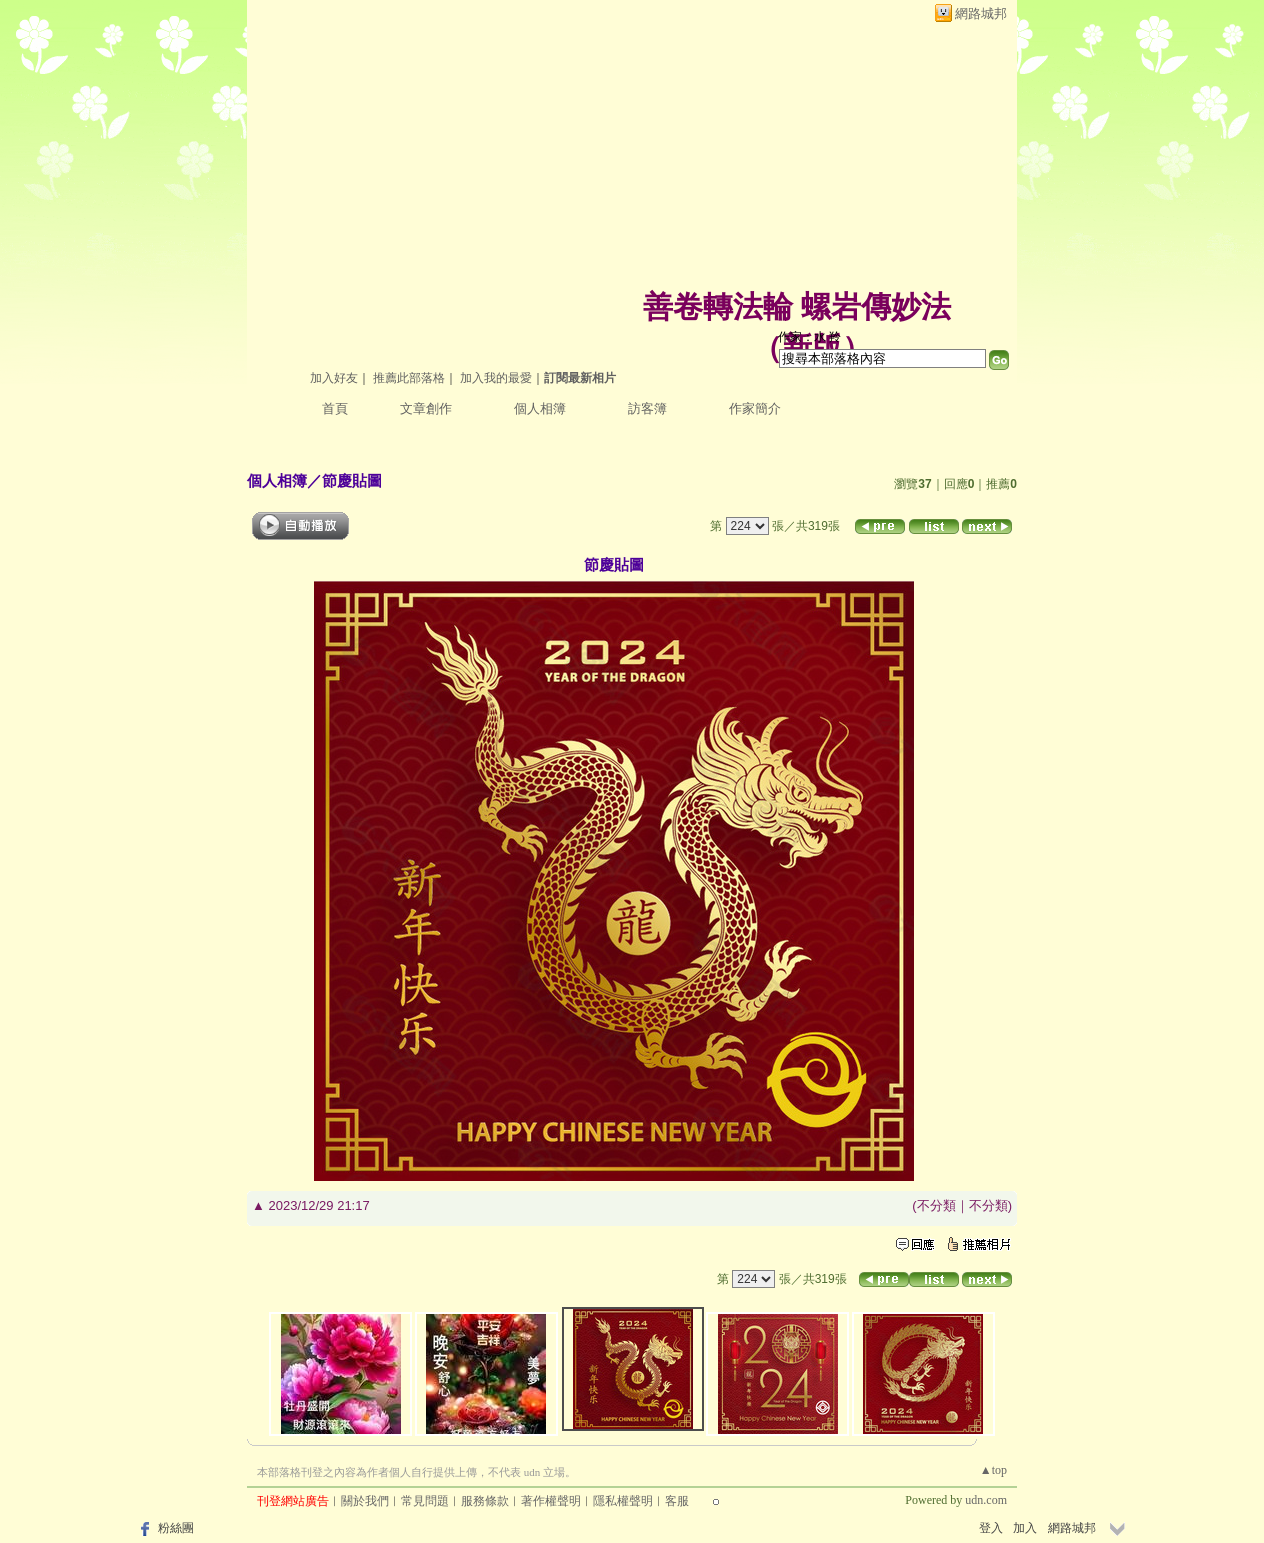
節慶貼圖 (352, 480)
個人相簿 (540, 408)
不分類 (936, 1205)
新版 (812, 347)
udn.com (986, 1500)
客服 (677, 1501)
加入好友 (334, 378)
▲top (993, 1470)
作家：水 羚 (809, 337)
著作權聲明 (551, 1501)
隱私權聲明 (623, 1501)
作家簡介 (755, 408)
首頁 (335, 408)
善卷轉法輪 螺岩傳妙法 (797, 306)
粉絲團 (176, 1528)
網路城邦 (981, 13)
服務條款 (485, 1501)
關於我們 (365, 1501)
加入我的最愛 (496, 378)
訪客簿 (647, 408)
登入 (991, 1528)
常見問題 (425, 1501)
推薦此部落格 (409, 378)
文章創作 (426, 408)
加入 (1025, 1528)
